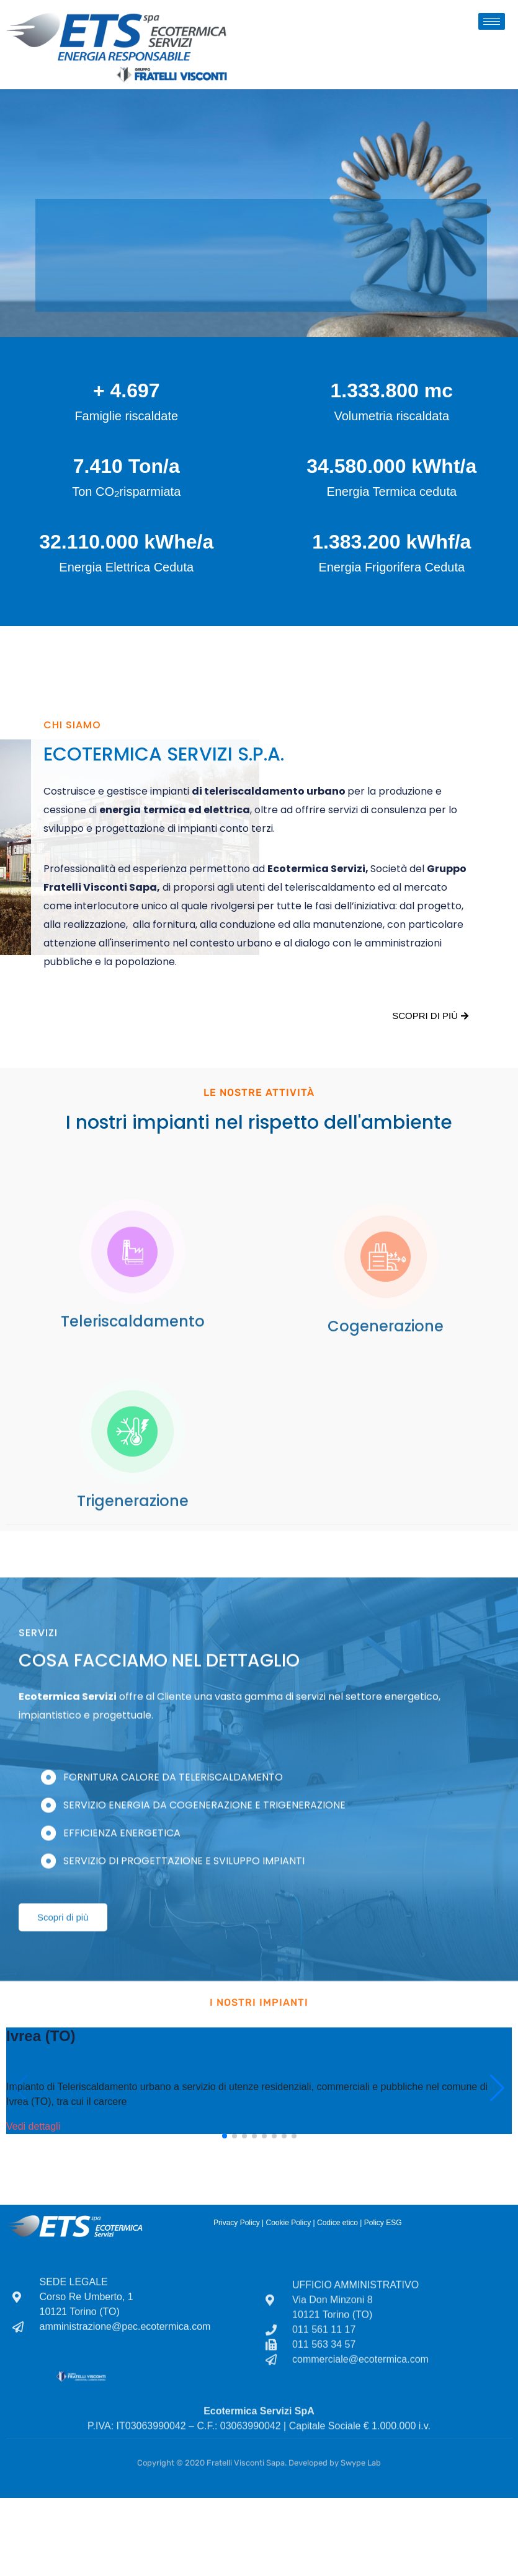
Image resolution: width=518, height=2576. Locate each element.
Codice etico (337, 2222)
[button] (224, 2135)
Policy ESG (383, 2222)
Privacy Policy (236, 2222)
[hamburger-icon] (492, 21)
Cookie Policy (288, 2222)
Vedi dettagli (33, 2126)
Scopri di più (430, 1015)
